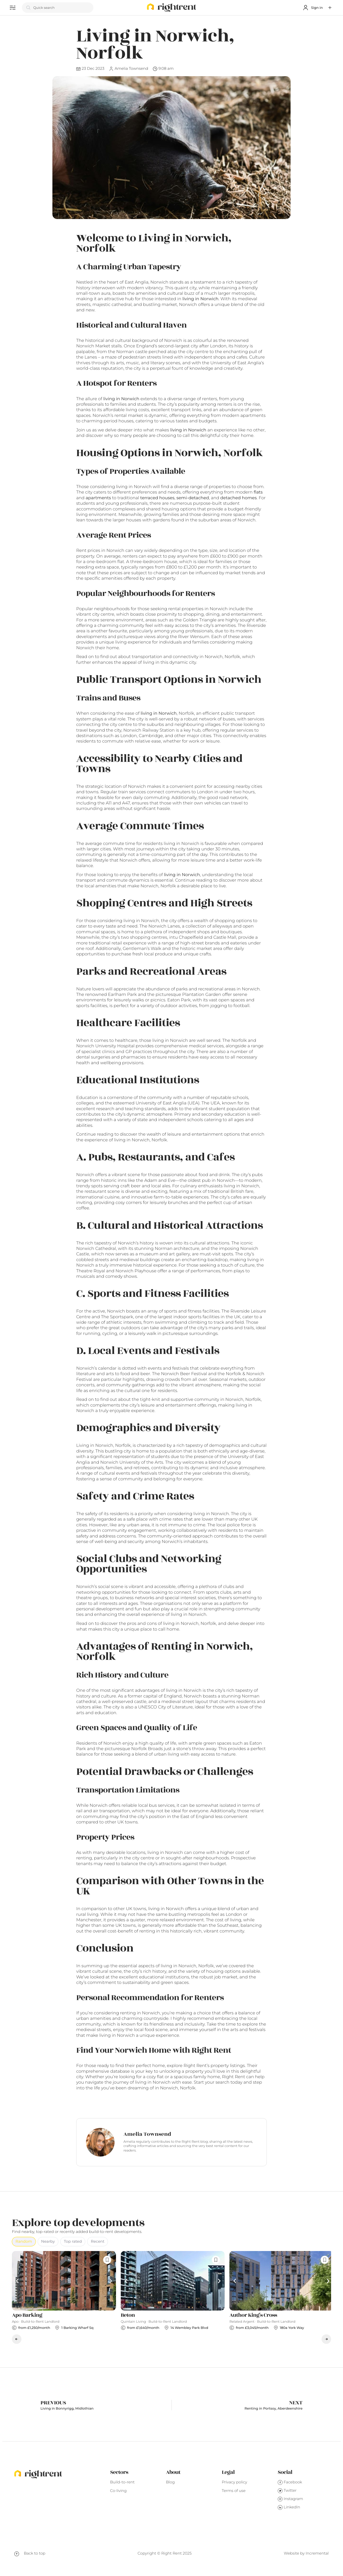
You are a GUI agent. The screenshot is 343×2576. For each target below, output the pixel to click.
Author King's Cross (253, 2315)
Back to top (29, 2552)
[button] (330, 7)
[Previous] (16, 2339)
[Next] (326, 2339)
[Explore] (13, 7)
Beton (128, 2315)
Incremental (317, 2552)
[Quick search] (59, 7)
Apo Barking (27, 2315)
